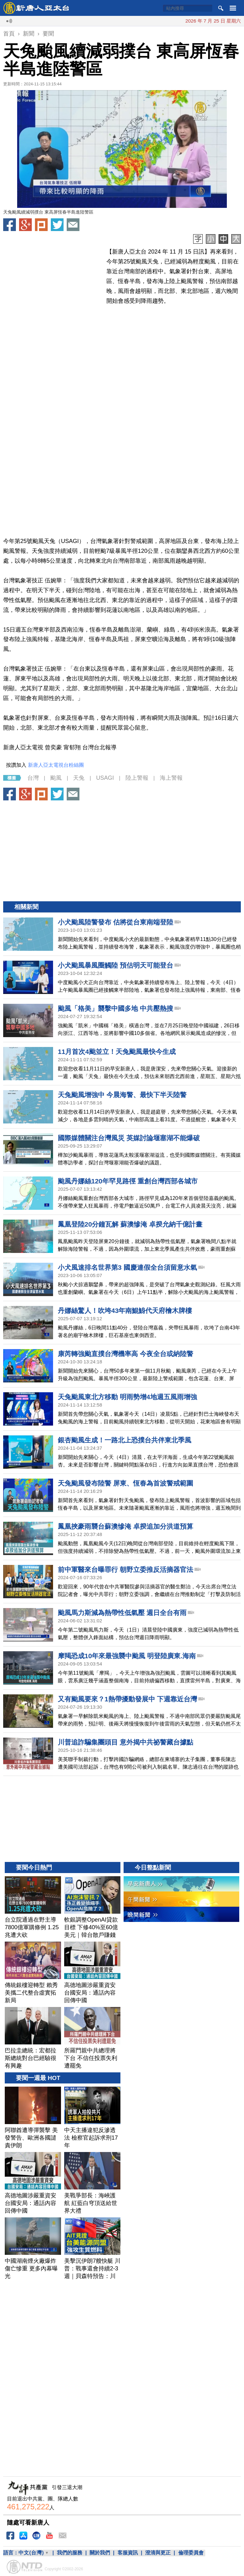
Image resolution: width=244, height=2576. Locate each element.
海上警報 (171, 778)
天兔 (79, 778)
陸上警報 (136, 778)
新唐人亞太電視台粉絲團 (56, 765)
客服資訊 (128, 2552)
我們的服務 (69, 2552)
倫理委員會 (191, 2552)
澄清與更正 (158, 2552)
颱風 (56, 778)
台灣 (33, 778)
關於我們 (100, 2552)
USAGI (105, 778)
